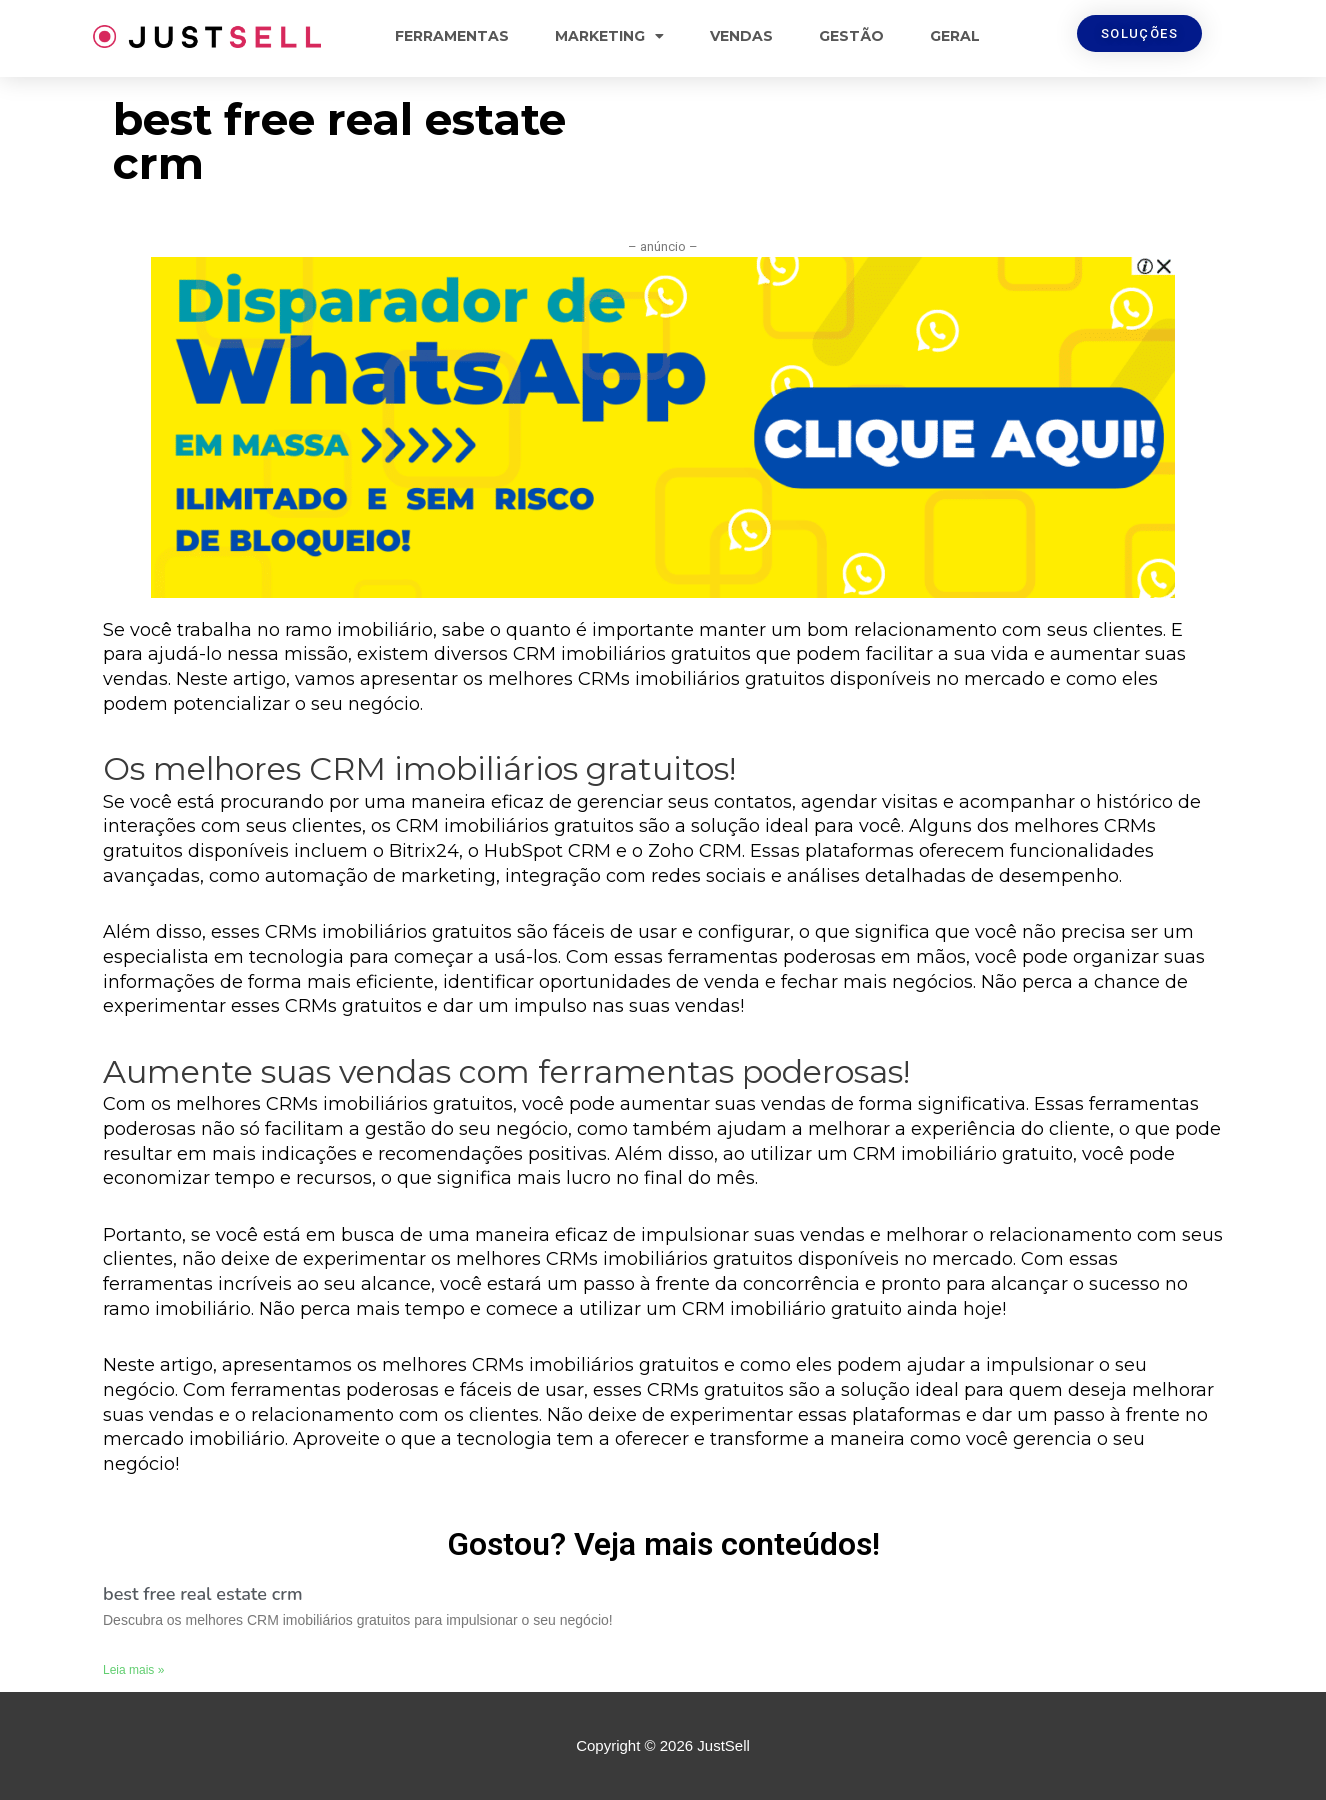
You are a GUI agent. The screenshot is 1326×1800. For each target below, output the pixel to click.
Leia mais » (133, 1670)
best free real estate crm (202, 1594)
